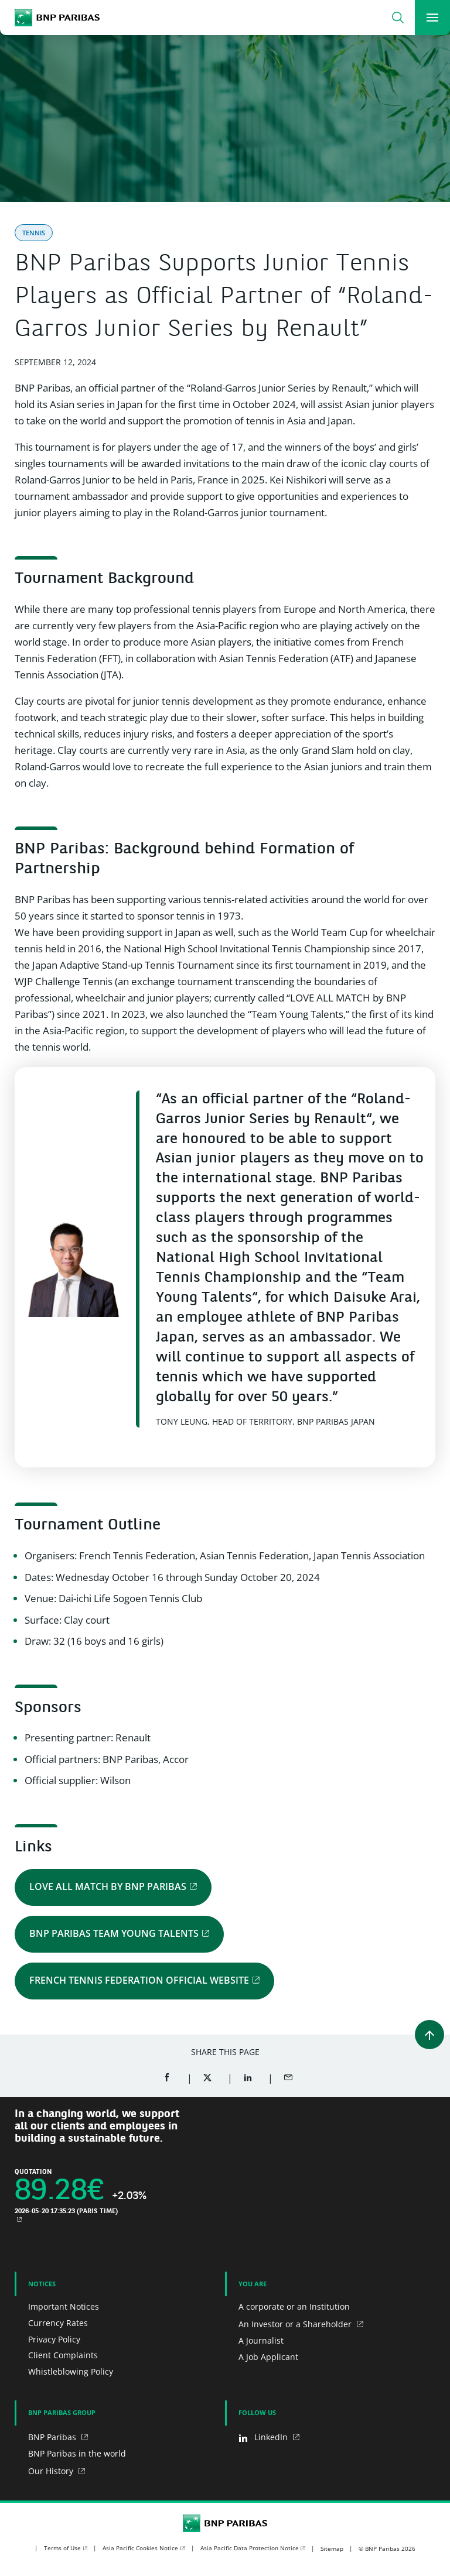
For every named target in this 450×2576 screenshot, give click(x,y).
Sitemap (332, 2548)
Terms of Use (62, 2548)
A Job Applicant (268, 2356)
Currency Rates (58, 2322)
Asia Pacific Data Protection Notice (249, 2548)
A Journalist (261, 2340)
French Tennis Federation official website (139, 1980)
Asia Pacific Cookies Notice (140, 2548)
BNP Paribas (53, 2437)
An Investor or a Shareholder (296, 2324)
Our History (52, 2470)
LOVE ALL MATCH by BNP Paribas (107, 1886)
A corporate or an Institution (294, 2306)
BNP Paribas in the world (77, 2453)
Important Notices (63, 2306)
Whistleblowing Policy (70, 2371)
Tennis (33, 232)
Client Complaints (63, 2355)
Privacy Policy (54, 2339)
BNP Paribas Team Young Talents (114, 1933)
